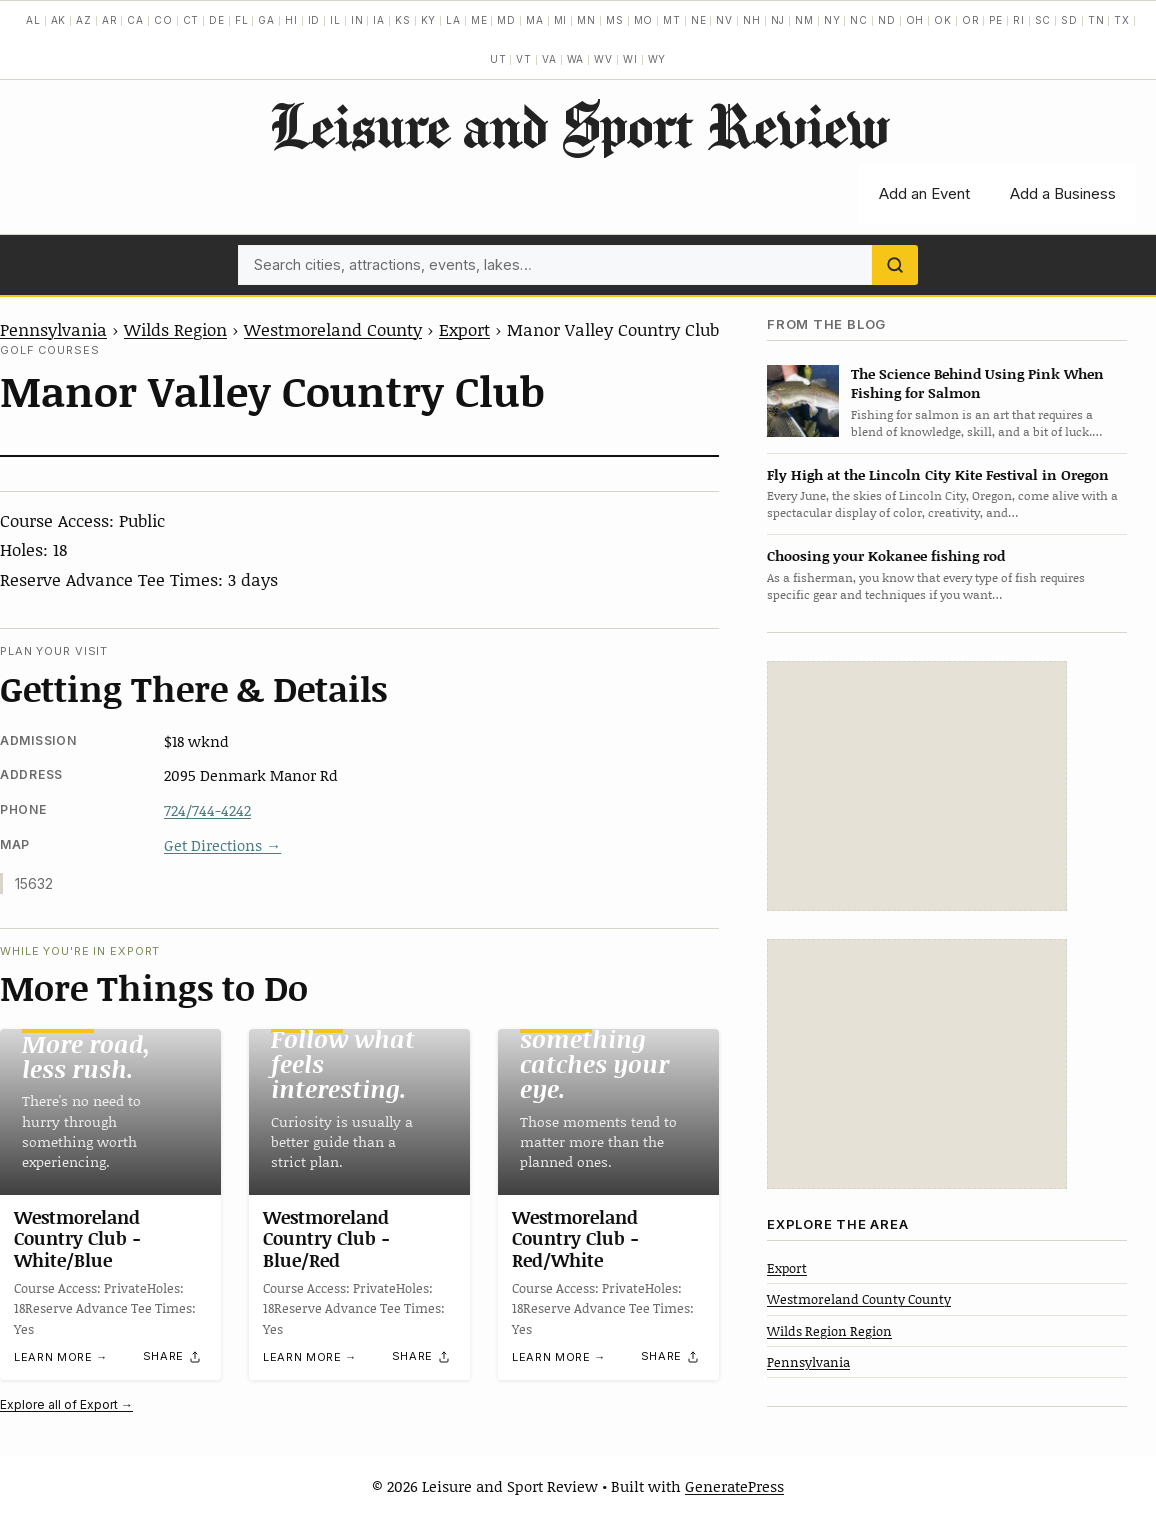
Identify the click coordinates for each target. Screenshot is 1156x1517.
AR (110, 20)
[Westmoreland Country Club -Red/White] (608, 1112)
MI (561, 20)
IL (335, 20)
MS (615, 20)
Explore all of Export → (66, 1404)
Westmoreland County (333, 329)
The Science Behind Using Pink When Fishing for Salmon (977, 383)
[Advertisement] (917, 786)
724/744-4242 (207, 810)
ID (314, 20)
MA (535, 20)
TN (1096, 20)
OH (915, 20)
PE (996, 20)
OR (971, 20)
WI (630, 59)
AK (59, 20)
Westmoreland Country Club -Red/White (575, 1238)
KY (429, 20)
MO (644, 20)
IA (379, 20)
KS (403, 20)
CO (163, 20)
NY (832, 20)
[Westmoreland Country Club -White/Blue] (110, 1112)
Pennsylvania (53, 329)
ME (479, 20)
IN (357, 20)
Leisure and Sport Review (578, 125)
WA (576, 59)
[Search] (895, 265)
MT (672, 20)
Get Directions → (222, 845)
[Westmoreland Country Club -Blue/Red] (359, 1112)
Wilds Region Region (829, 1331)
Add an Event (924, 193)
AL (33, 20)
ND (887, 20)
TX (1122, 20)
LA (453, 20)
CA (135, 20)
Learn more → (61, 1358)
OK (943, 20)
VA (549, 59)
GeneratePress (734, 1486)
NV (724, 20)
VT (524, 59)
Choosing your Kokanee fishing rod (886, 555)
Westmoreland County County (859, 1299)
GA (266, 20)
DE (217, 20)
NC (859, 20)
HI (291, 20)
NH (752, 20)
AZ (84, 20)
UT (498, 59)
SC (1043, 20)
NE (699, 20)
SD (1069, 20)
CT (191, 20)
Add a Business (1063, 193)
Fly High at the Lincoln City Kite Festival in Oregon (938, 474)
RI (1019, 20)
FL (242, 20)
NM (804, 20)
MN (586, 20)
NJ (778, 20)
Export (464, 329)
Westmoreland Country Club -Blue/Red (326, 1238)
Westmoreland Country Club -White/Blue (77, 1238)
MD (506, 20)
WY (657, 59)
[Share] (173, 1357)
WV (603, 59)
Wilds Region (175, 329)
